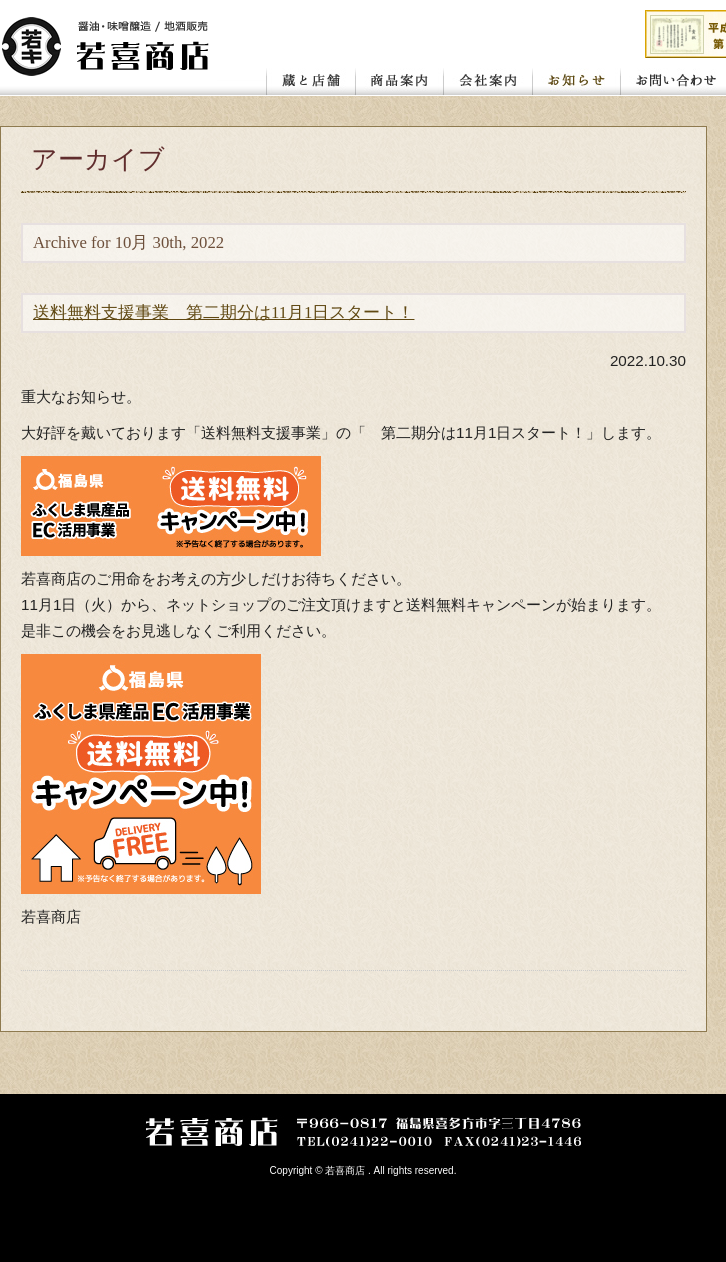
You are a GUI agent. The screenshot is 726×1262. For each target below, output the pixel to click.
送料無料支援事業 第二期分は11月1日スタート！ (223, 312)
